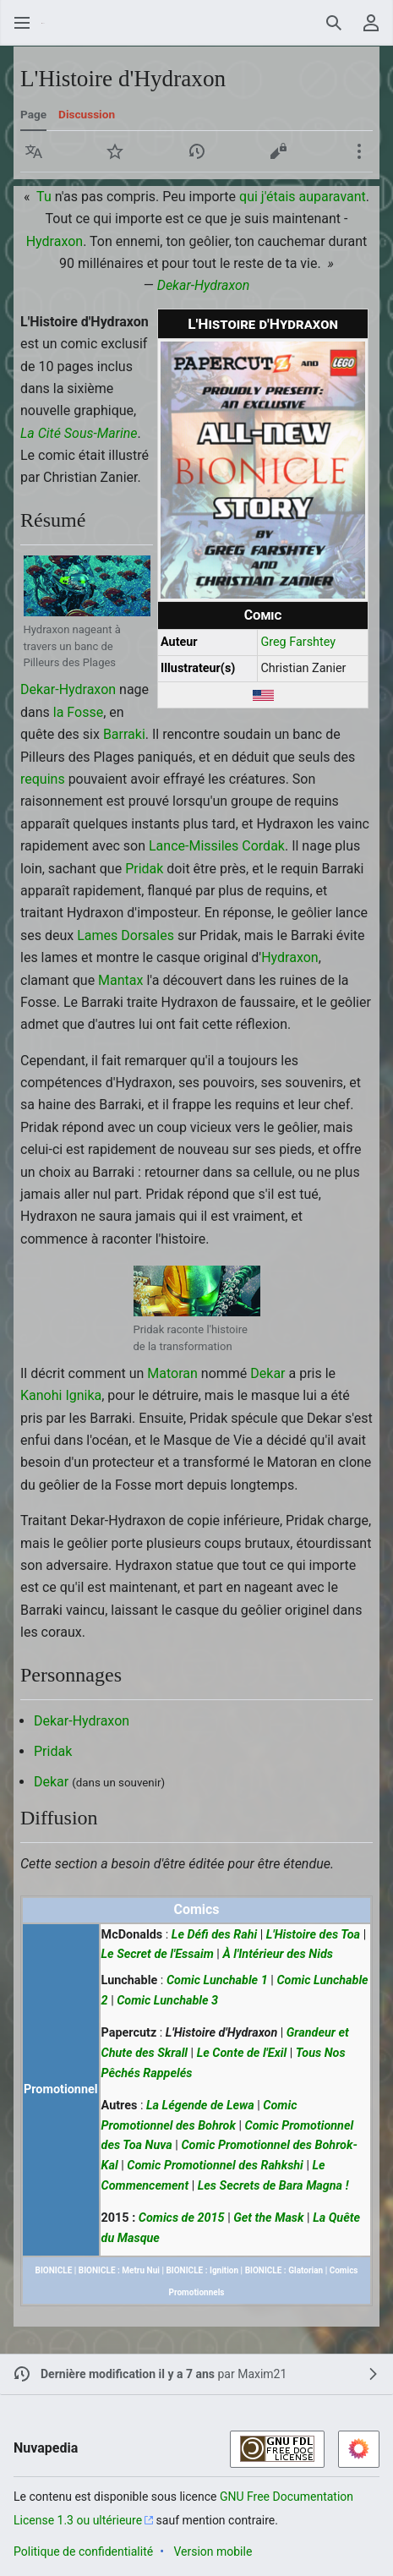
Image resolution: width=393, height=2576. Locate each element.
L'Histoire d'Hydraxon (221, 2033)
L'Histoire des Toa (313, 1935)
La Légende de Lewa (200, 2105)
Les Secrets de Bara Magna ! (273, 2186)
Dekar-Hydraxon (203, 285)
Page (33, 114)
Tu (44, 197)
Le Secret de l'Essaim (157, 1954)
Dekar (267, 1373)
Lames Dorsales (125, 935)
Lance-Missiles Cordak (217, 846)
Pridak (144, 869)
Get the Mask (268, 2218)
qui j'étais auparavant (302, 197)
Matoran (172, 1373)
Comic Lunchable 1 (217, 1980)
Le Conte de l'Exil (242, 2053)
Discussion (86, 114)
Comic (263, 615)
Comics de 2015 (182, 2218)
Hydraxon (54, 241)
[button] (33, 151)
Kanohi (41, 1395)
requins (42, 779)
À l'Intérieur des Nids (277, 1954)
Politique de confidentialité (83, 2551)
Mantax (120, 980)
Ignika (83, 1395)
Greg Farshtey (298, 642)
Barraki (124, 734)
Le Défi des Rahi (214, 1935)
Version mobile (212, 2551)
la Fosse (78, 712)
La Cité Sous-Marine (79, 433)
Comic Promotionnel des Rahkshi (215, 2165)
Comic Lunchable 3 (167, 2001)
